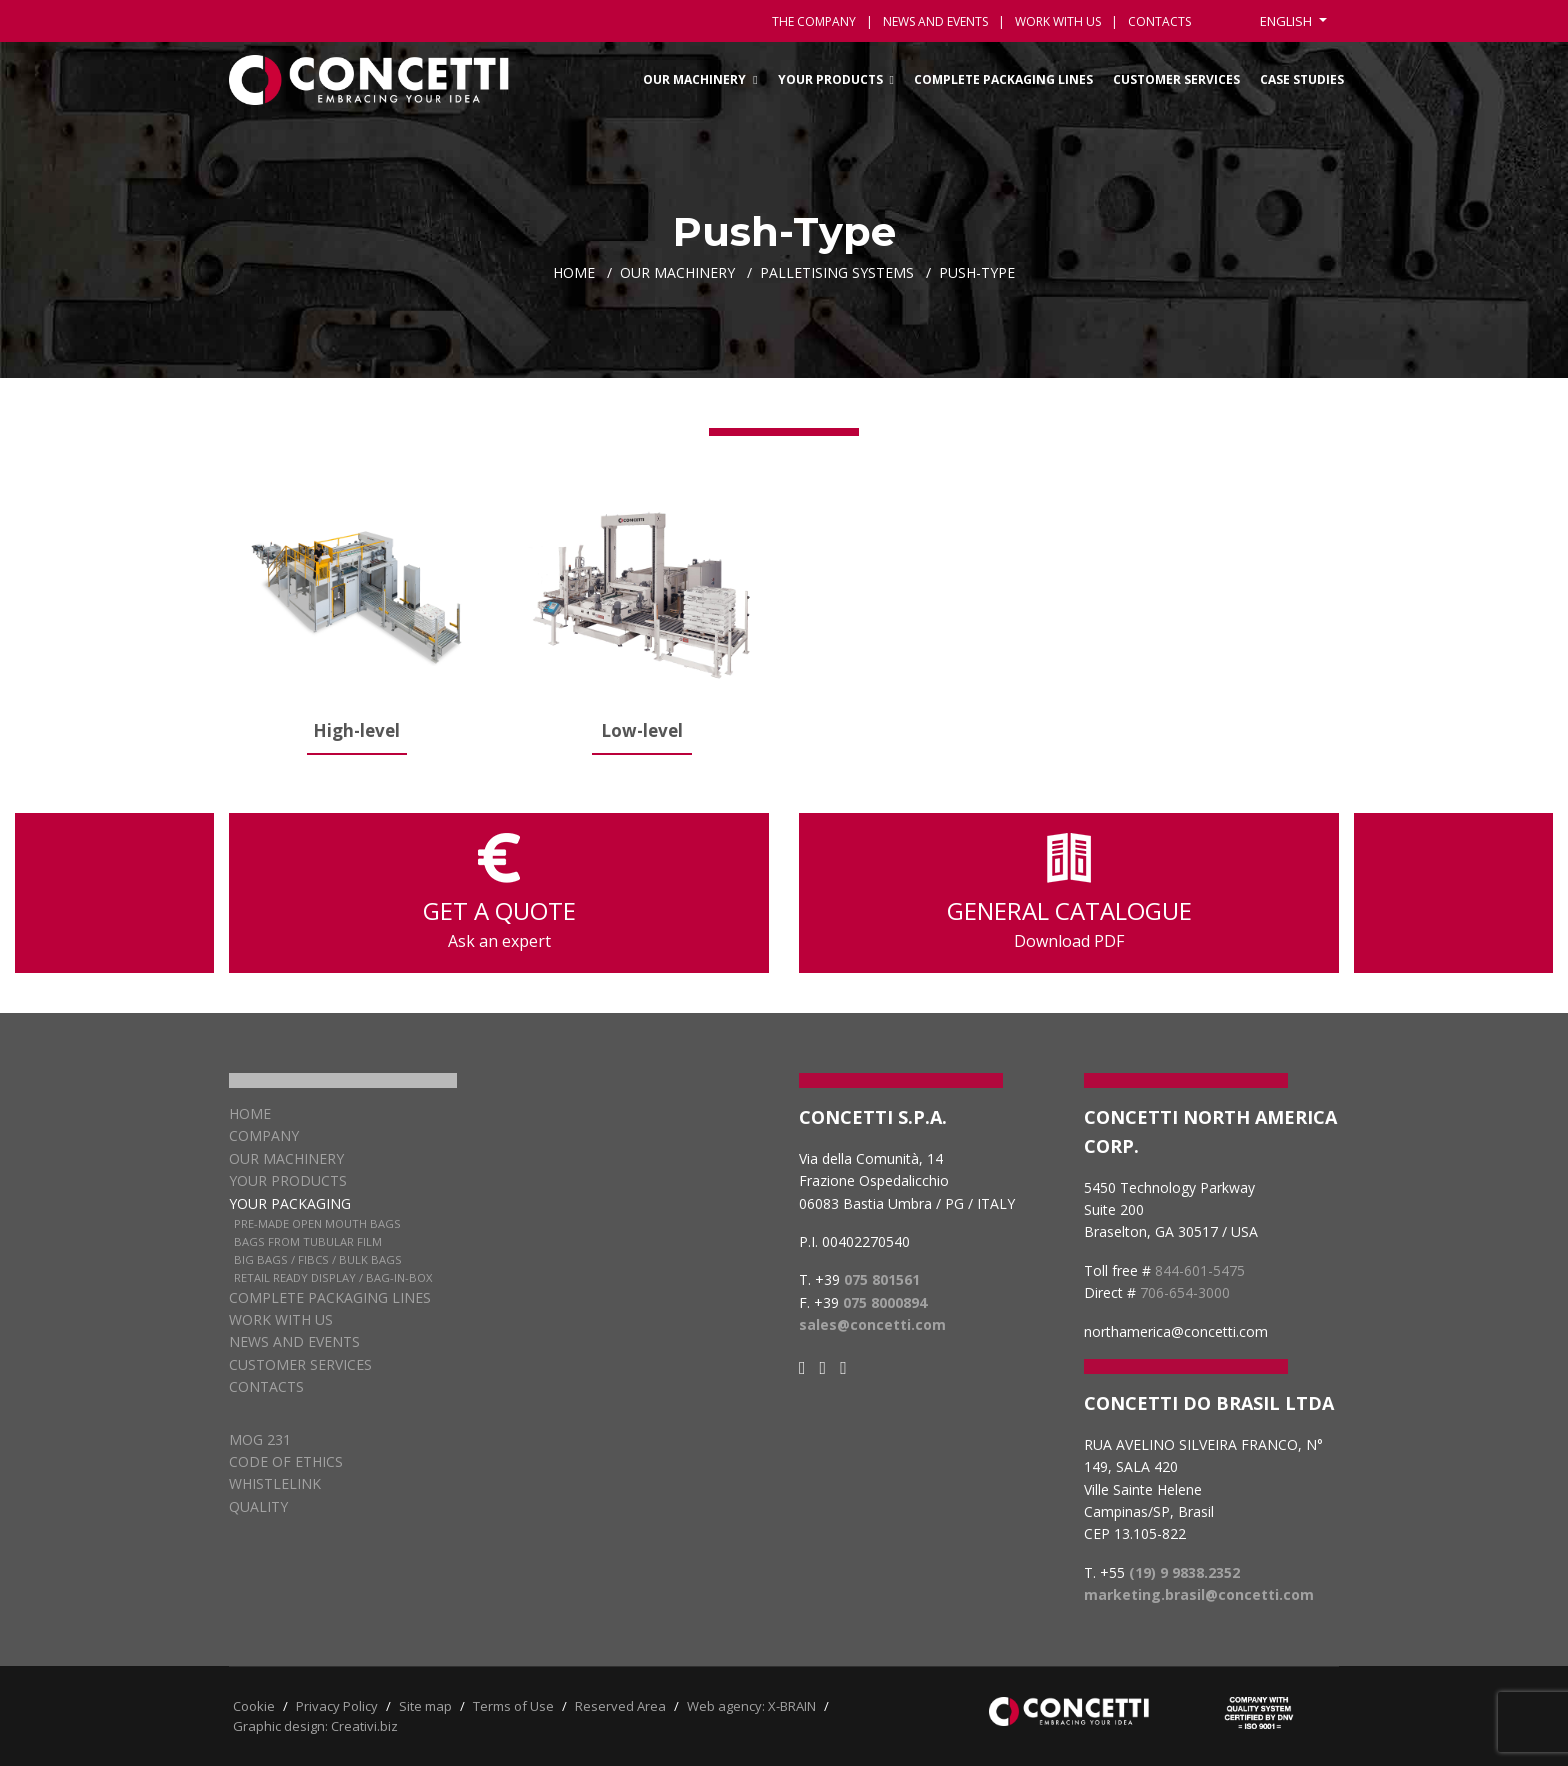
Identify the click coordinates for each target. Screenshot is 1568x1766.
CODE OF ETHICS (286, 1461)
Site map (425, 1706)
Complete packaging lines (1003, 79)
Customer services (1176, 79)
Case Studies (1302, 79)
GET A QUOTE (499, 893)
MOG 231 (260, 1439)
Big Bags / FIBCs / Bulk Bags (318, 1259)
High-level (356, 730)
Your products (288, 1180)
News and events (935, 21)
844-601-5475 (1200, 1270)
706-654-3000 (1185, 1292)
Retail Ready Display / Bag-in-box (333, 1277)
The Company (814, 21)
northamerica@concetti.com (1176, 1331)
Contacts (266, 1386)
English (1287, 21)
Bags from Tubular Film (308, 1241)
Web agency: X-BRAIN (751, 1706)
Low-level (642, 730)
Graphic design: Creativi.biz (315, 1726)
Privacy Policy (337, 1706)
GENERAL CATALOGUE (1069, 893)
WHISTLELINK (275, 1483)
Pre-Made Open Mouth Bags (317, 1223)
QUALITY (258, 1506)
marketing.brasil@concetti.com (1199, 1594)
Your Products (830, 79)
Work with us (1058, 21)
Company (264, 1135)
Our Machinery (694, 79)
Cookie (254, 1706)
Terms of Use (513, 1706)
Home (250, 1113)
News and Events (294, 1341)
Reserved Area (620, 1706)
